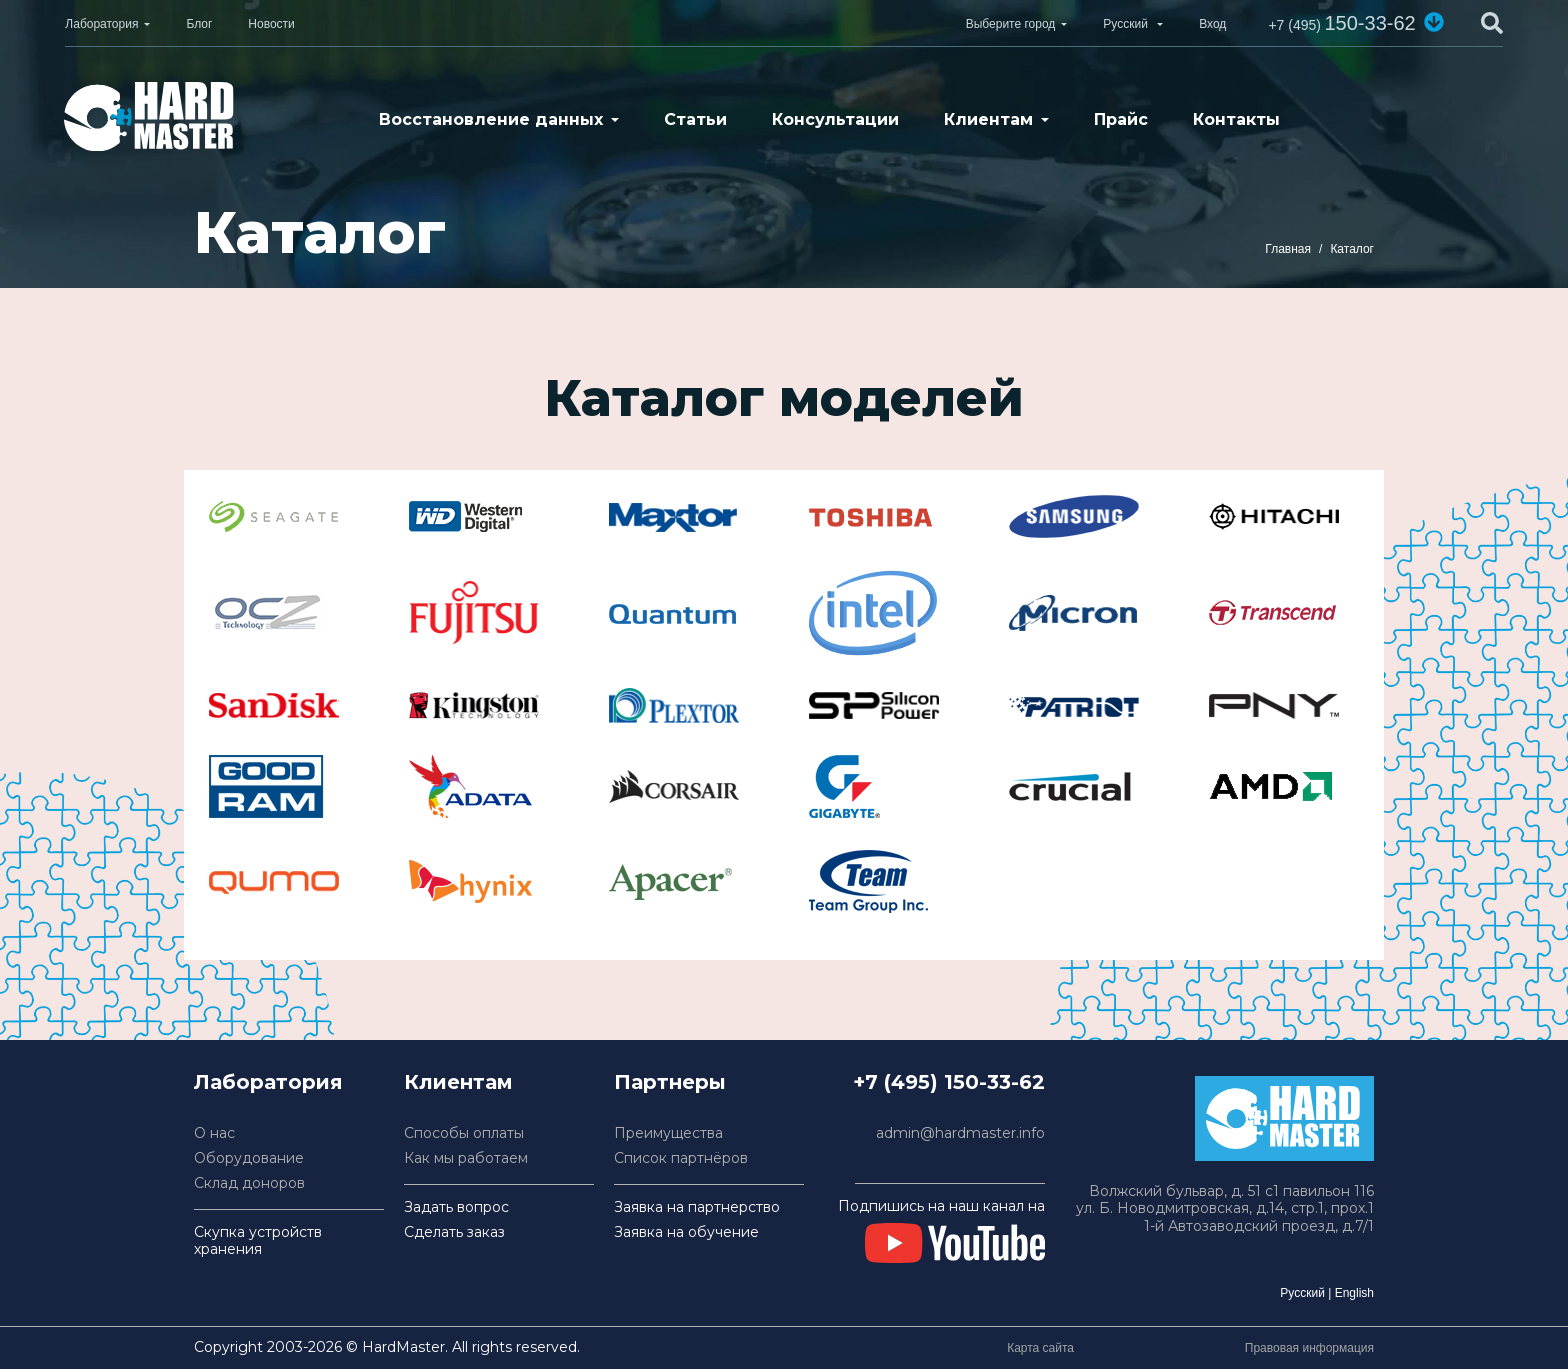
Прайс (1121, 119)
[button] (1434, 22)
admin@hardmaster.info (960, 1133)
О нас (214, 1133)
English (1354, 1293)
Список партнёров (681, 1158)
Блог (199, 24)
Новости (271, 24)
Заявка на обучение (686, 1232)
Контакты (1236, 119)
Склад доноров (249, 1183)
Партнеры (670, 1082)
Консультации (835, 119)
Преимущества (668, 1133)
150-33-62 (1341, 23)
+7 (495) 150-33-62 (949, 1082)
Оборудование (249, 1158)
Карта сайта (1040, 1348)
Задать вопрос (456, 1207)
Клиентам (988, 119)
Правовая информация (1309, 1348)
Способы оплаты (464, 1133)
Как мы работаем (466, 1158)
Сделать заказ (454, 1232)
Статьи (695, 119)
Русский (1302, 1293)
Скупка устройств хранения (258, 1241)
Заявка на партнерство (697, 1207)
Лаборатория (101, 24)
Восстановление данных (491, 119)
